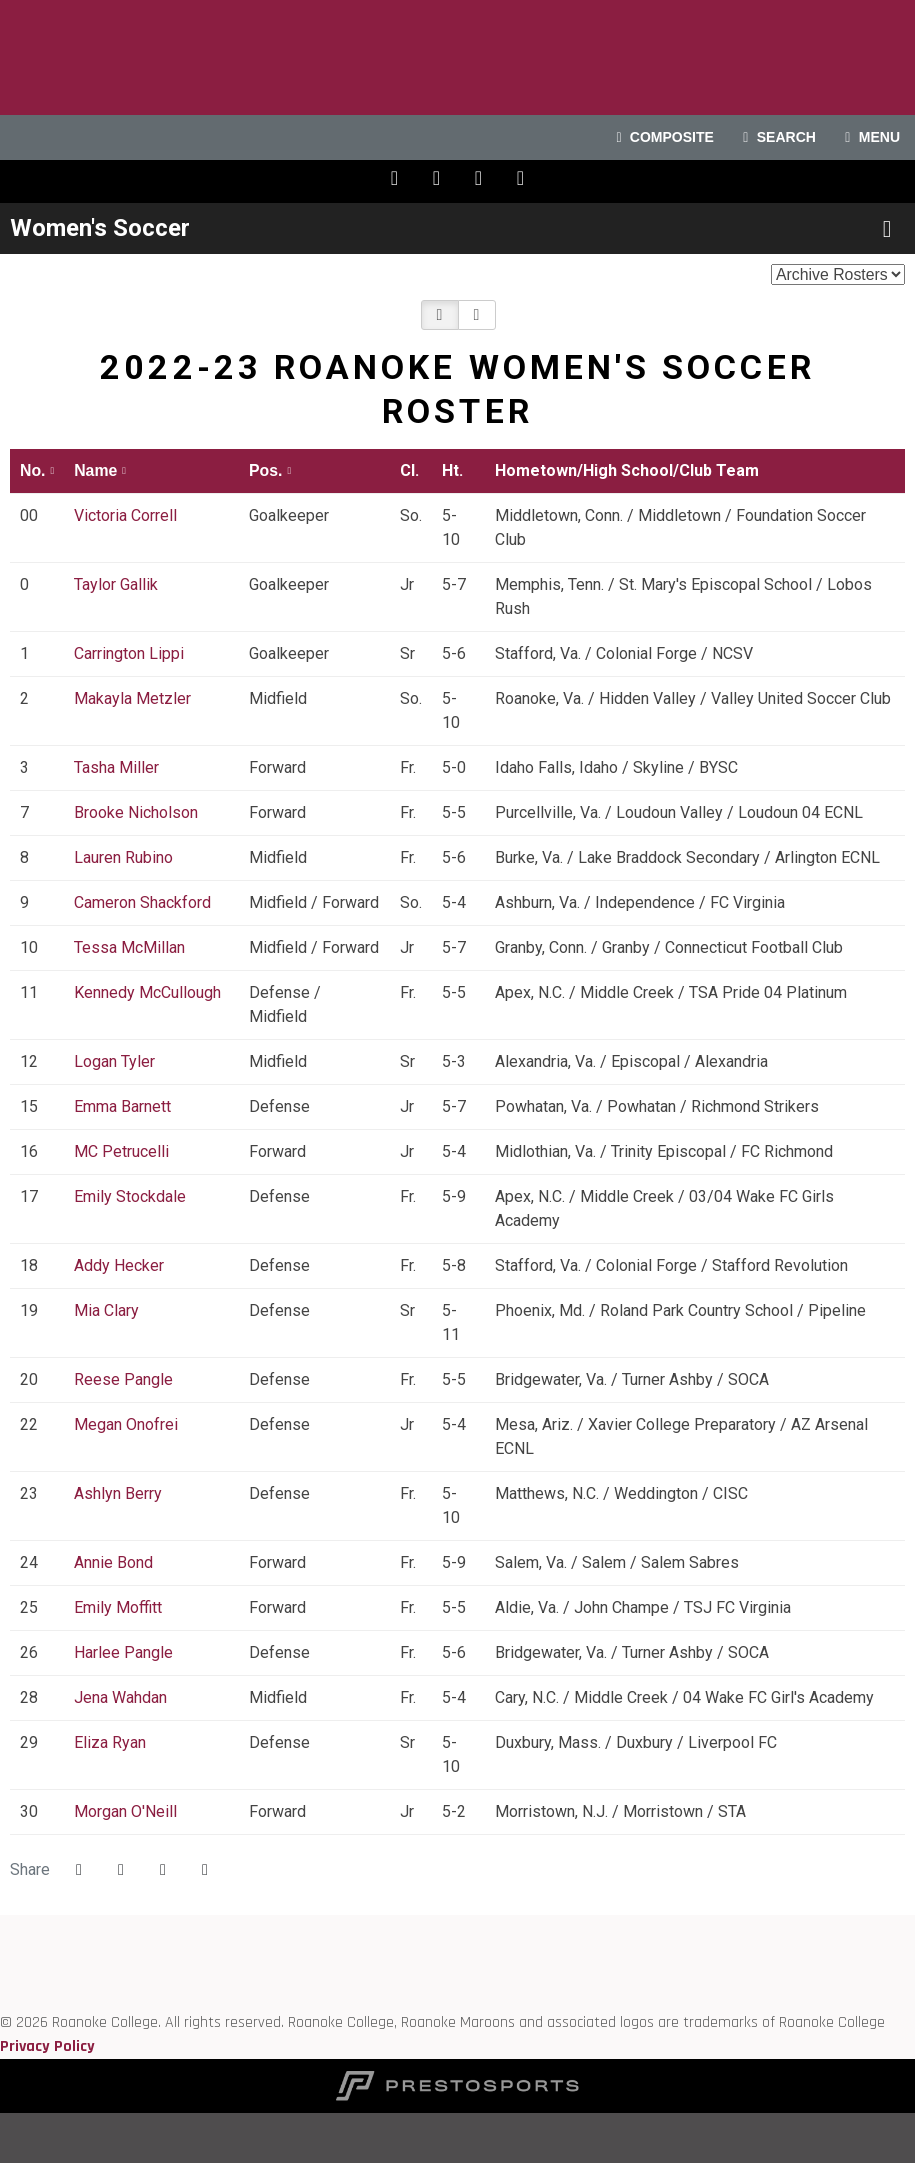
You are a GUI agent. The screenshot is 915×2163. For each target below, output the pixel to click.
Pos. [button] (265, 470)
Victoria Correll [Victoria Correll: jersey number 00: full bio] (127, 515)
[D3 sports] (0, 1974)
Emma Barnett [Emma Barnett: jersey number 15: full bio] (124, 1106)
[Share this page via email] (163, 1870)
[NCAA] (0, 1998)
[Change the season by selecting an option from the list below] (838, 274)
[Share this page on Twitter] (121, 1870)
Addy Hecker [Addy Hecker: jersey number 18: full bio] (121, 1265)
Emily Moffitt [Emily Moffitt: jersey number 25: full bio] (120, 1607)
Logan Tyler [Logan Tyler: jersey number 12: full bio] (116, 1061)
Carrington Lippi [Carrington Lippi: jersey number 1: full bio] (131, 653)
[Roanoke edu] (0, 1926)
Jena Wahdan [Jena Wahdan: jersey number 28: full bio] (122, 1697)
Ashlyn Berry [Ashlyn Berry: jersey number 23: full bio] (120, 1493)
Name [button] (95, 470)
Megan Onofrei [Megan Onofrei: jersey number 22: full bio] (128, 1424)
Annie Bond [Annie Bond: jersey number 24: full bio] (115, 1562)
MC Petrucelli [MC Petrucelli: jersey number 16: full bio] (123, 1151)
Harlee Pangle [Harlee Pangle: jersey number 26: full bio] (125, 1652)
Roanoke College (457, 57)
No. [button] (33, 470)
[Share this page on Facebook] (79, 1870)
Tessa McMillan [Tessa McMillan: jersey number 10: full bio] (131, 947)
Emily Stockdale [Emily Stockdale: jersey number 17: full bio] (132, 1196)
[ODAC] (0, 1950)
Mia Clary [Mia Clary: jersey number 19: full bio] (108, 1310)
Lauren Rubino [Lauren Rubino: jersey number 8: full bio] (125, 857)
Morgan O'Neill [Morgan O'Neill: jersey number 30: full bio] (127, 1811)
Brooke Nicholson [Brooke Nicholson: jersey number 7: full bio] (138, 812)
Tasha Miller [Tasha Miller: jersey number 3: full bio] (118, 767)
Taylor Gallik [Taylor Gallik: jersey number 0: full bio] (118, 584)
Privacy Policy (47, 2046)
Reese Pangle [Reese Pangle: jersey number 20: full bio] (125, 1379)
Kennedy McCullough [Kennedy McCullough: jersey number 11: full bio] (147, 992)
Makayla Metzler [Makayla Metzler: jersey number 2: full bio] (134, 698)
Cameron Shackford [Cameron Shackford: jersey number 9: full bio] (144, 902)
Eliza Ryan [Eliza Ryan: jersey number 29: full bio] (112, 1742)
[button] (440, 315)
